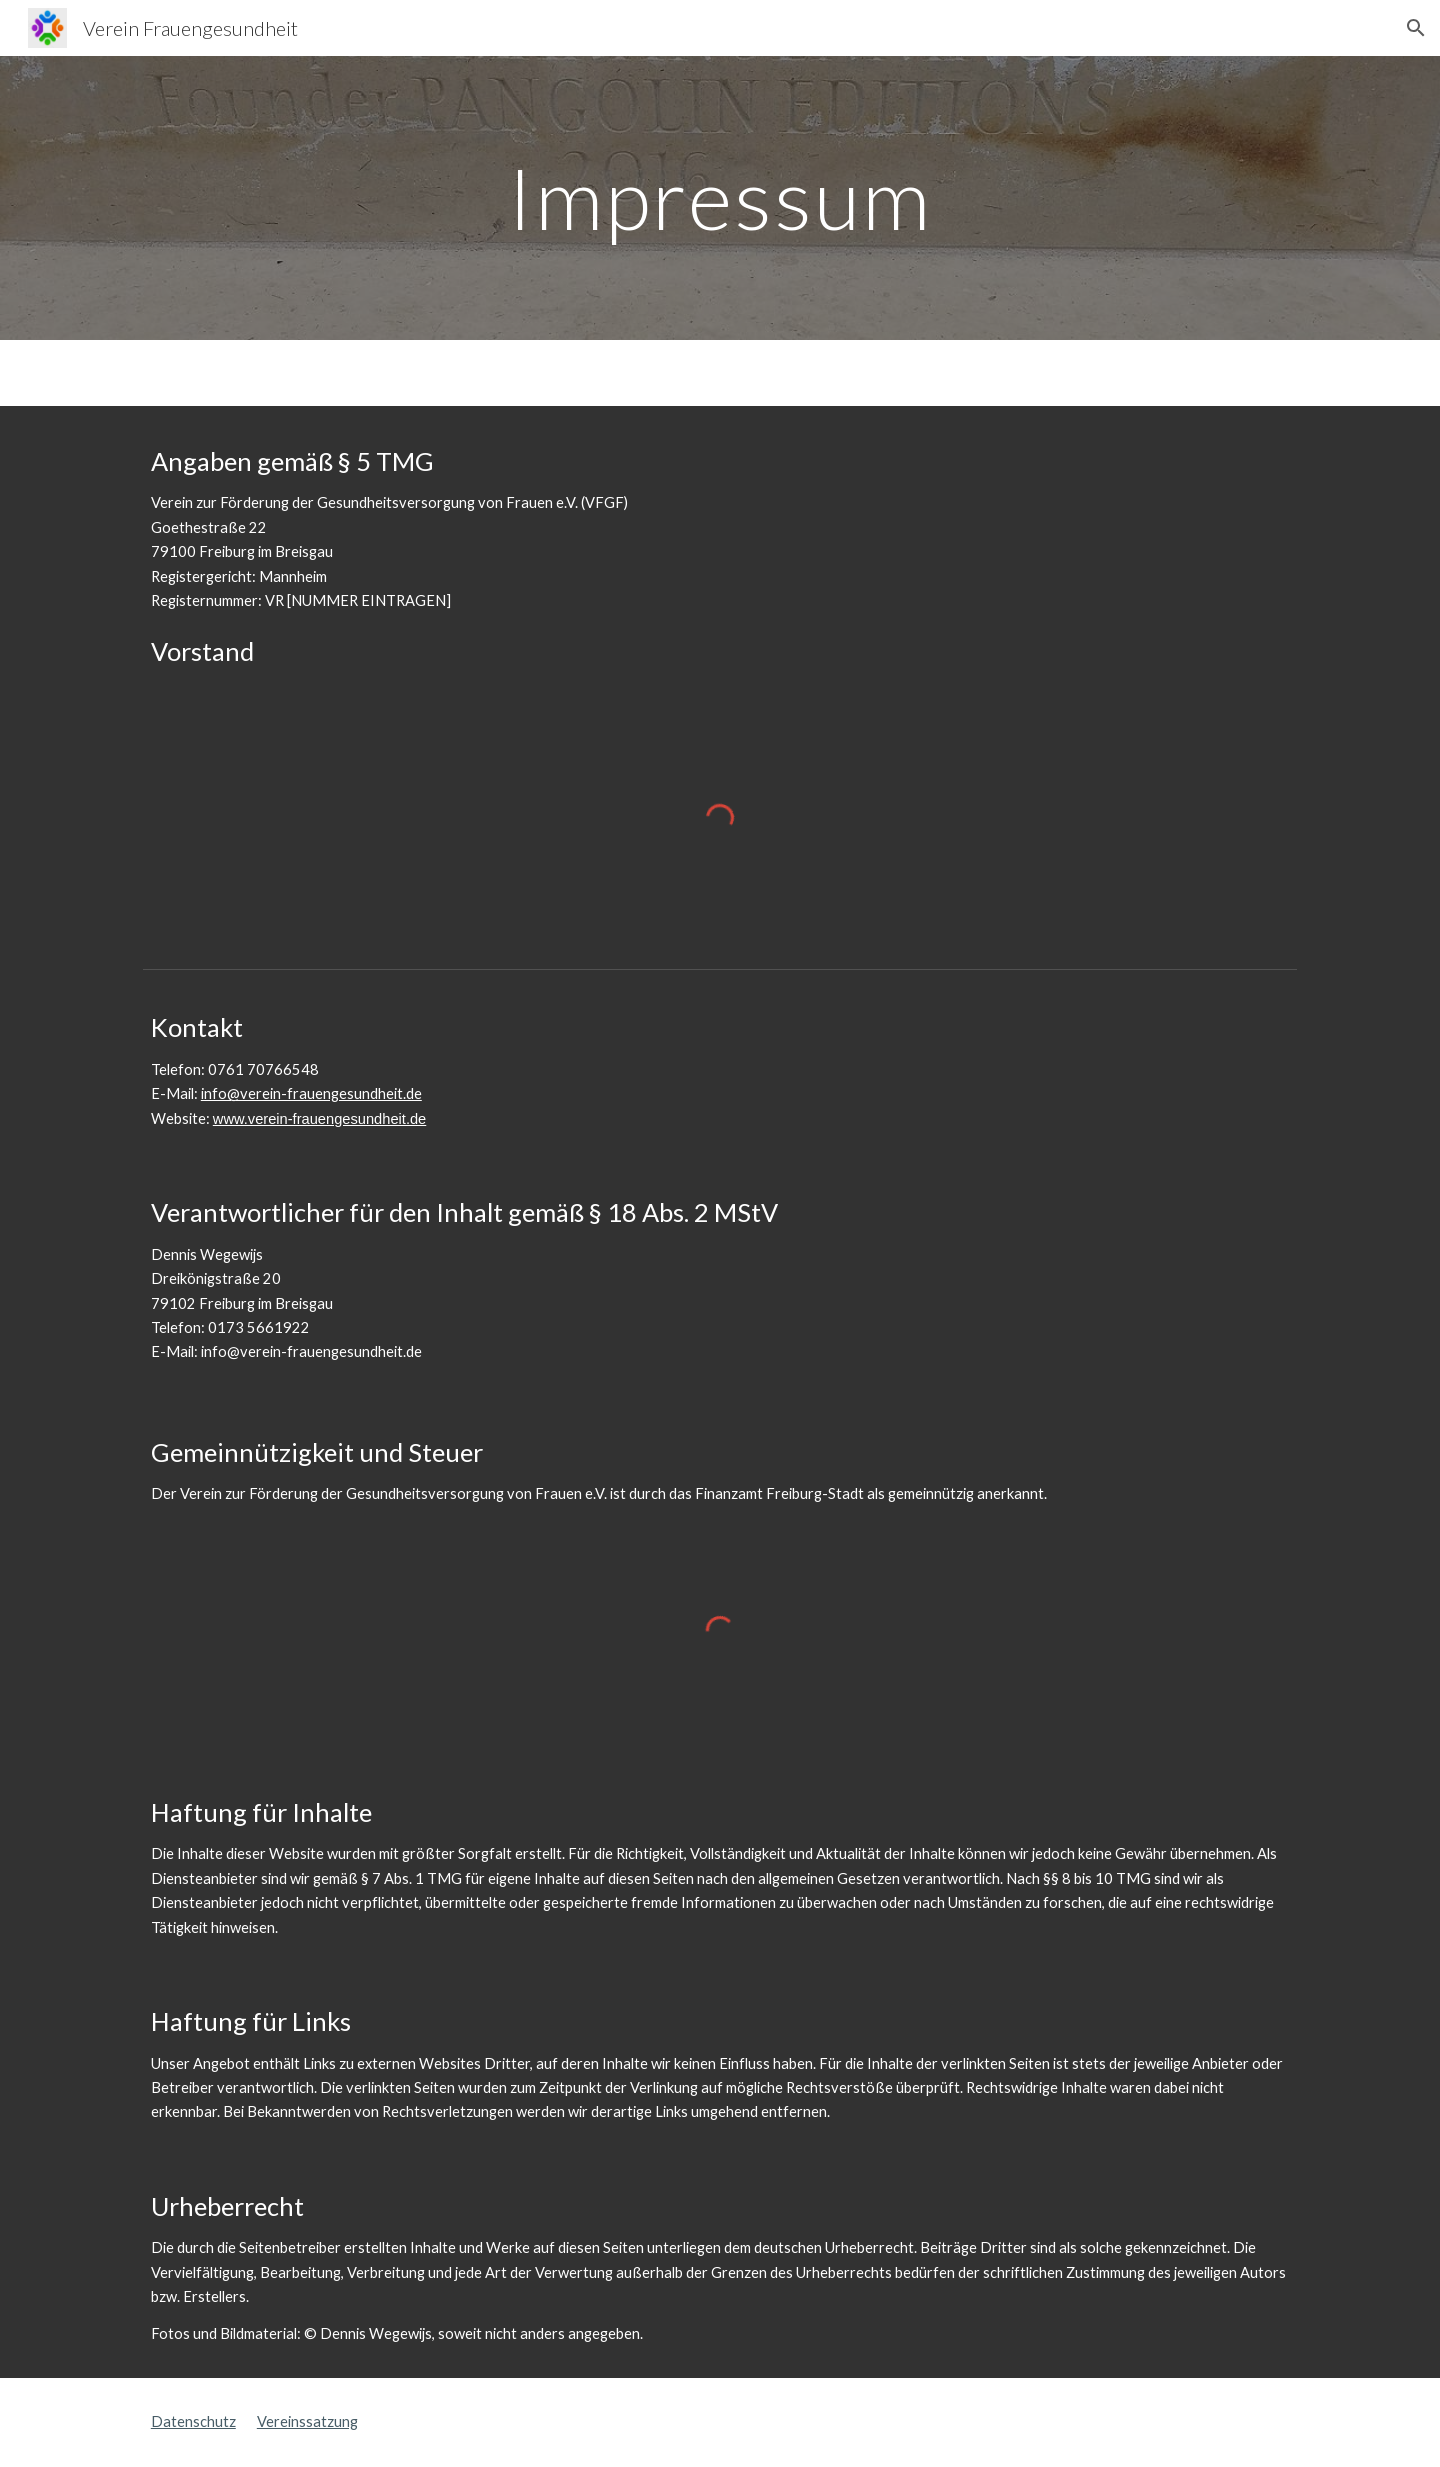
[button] (1416, 28)
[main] (720, 197)
